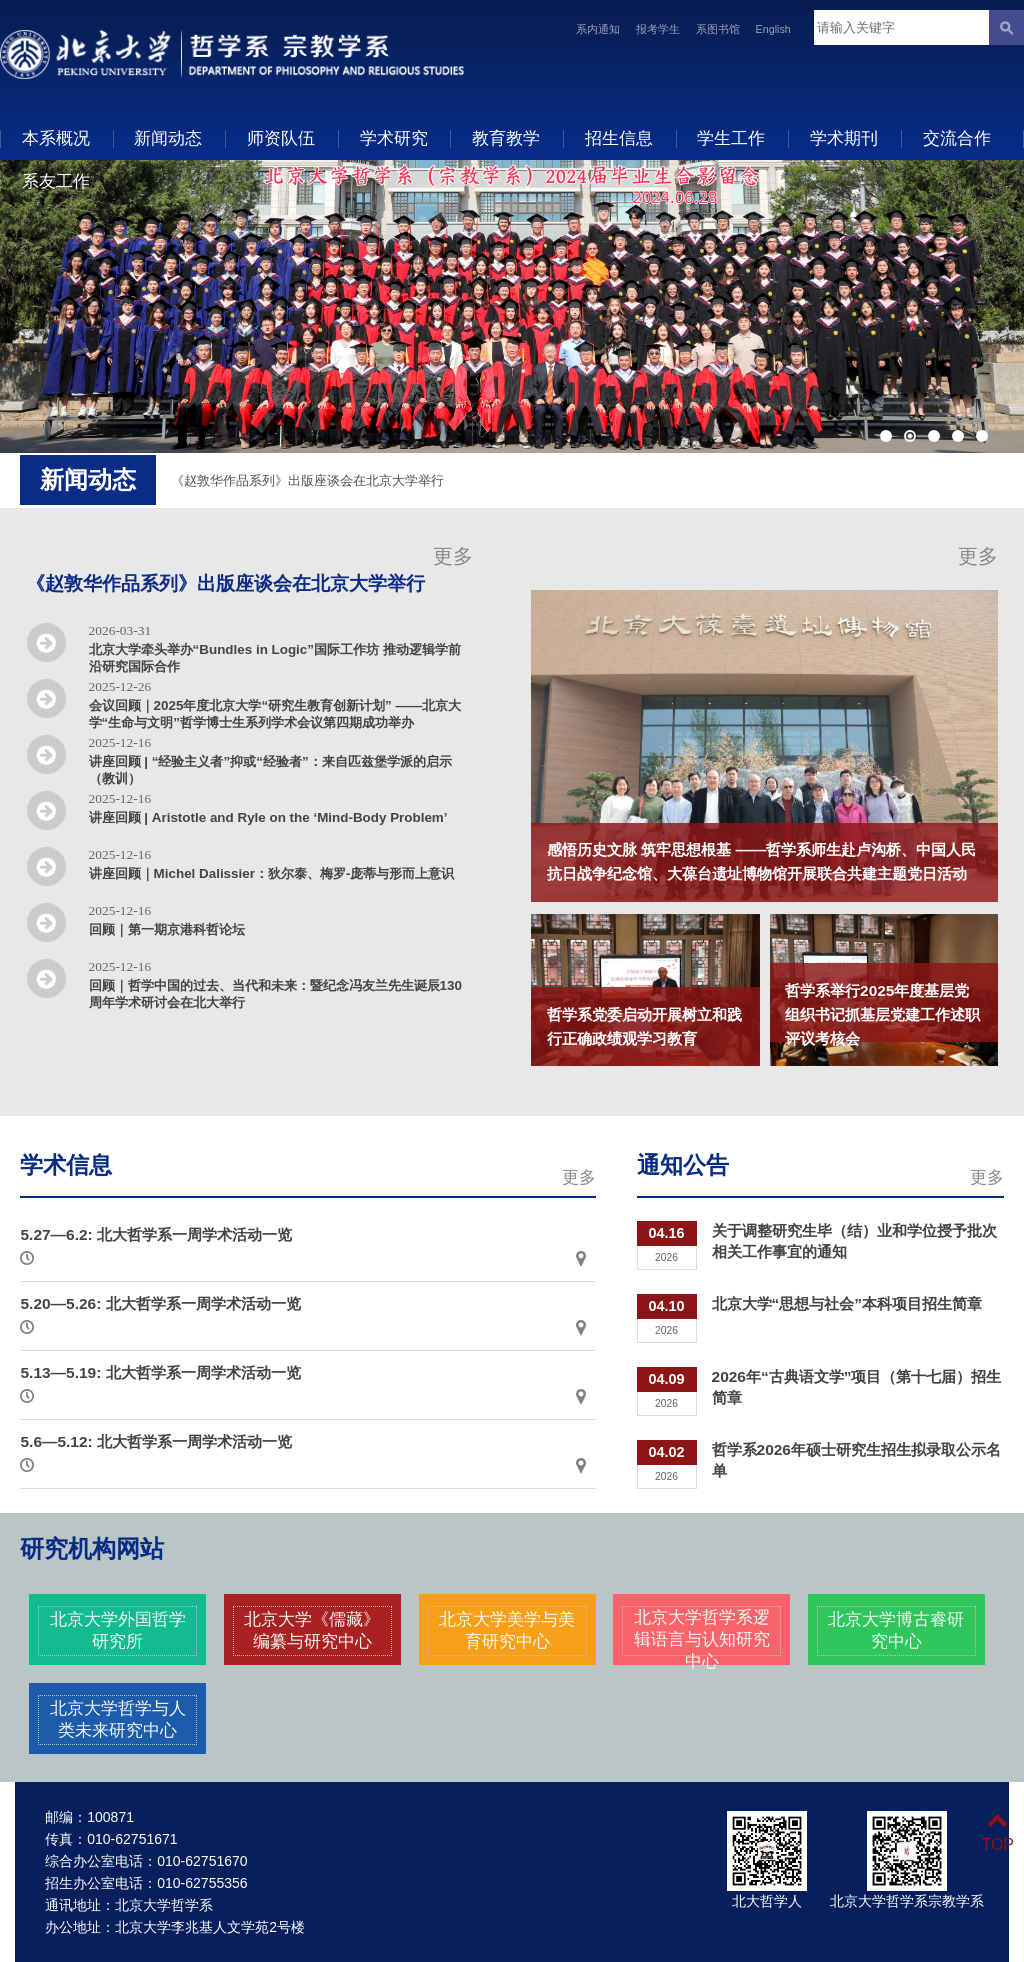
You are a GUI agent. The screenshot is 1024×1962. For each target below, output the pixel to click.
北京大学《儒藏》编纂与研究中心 (312, 1630)
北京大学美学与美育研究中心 (507, 1630)
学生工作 (731, 138)
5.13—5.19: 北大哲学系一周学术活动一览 (160, 1372)
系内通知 (598, 29)
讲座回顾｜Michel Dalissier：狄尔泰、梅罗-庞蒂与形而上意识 (272, 873)
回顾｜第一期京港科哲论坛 (167, 929)
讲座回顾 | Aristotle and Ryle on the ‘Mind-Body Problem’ (268, 817)
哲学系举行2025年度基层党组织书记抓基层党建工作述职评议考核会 (882, 1014)
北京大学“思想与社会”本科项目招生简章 (847, 1303)
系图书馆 (718, 29)
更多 (453, 556)
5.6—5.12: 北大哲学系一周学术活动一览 (156, 1441)
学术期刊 (844, 138)
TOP (997, 1832)
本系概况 (56, 138)
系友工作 (56, 181)
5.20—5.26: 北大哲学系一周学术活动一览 (160, 1303)
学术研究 (394, 138)
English (773, 29)
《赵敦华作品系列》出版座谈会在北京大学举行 (307, 480)
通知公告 (683, 1165)
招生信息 (619, 138)
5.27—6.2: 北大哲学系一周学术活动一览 (156, 1234)
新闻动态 (168, 138)
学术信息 (66, 1165)
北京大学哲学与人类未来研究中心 (118, 1719)
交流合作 (957, 138)
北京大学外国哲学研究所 (118, 1630)
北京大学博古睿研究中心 (896, 1630)
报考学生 (658, 29)
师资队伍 (281, 138)
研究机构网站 (92, 1549)
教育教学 (506, 138)
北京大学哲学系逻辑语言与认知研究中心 (702, 1639)
